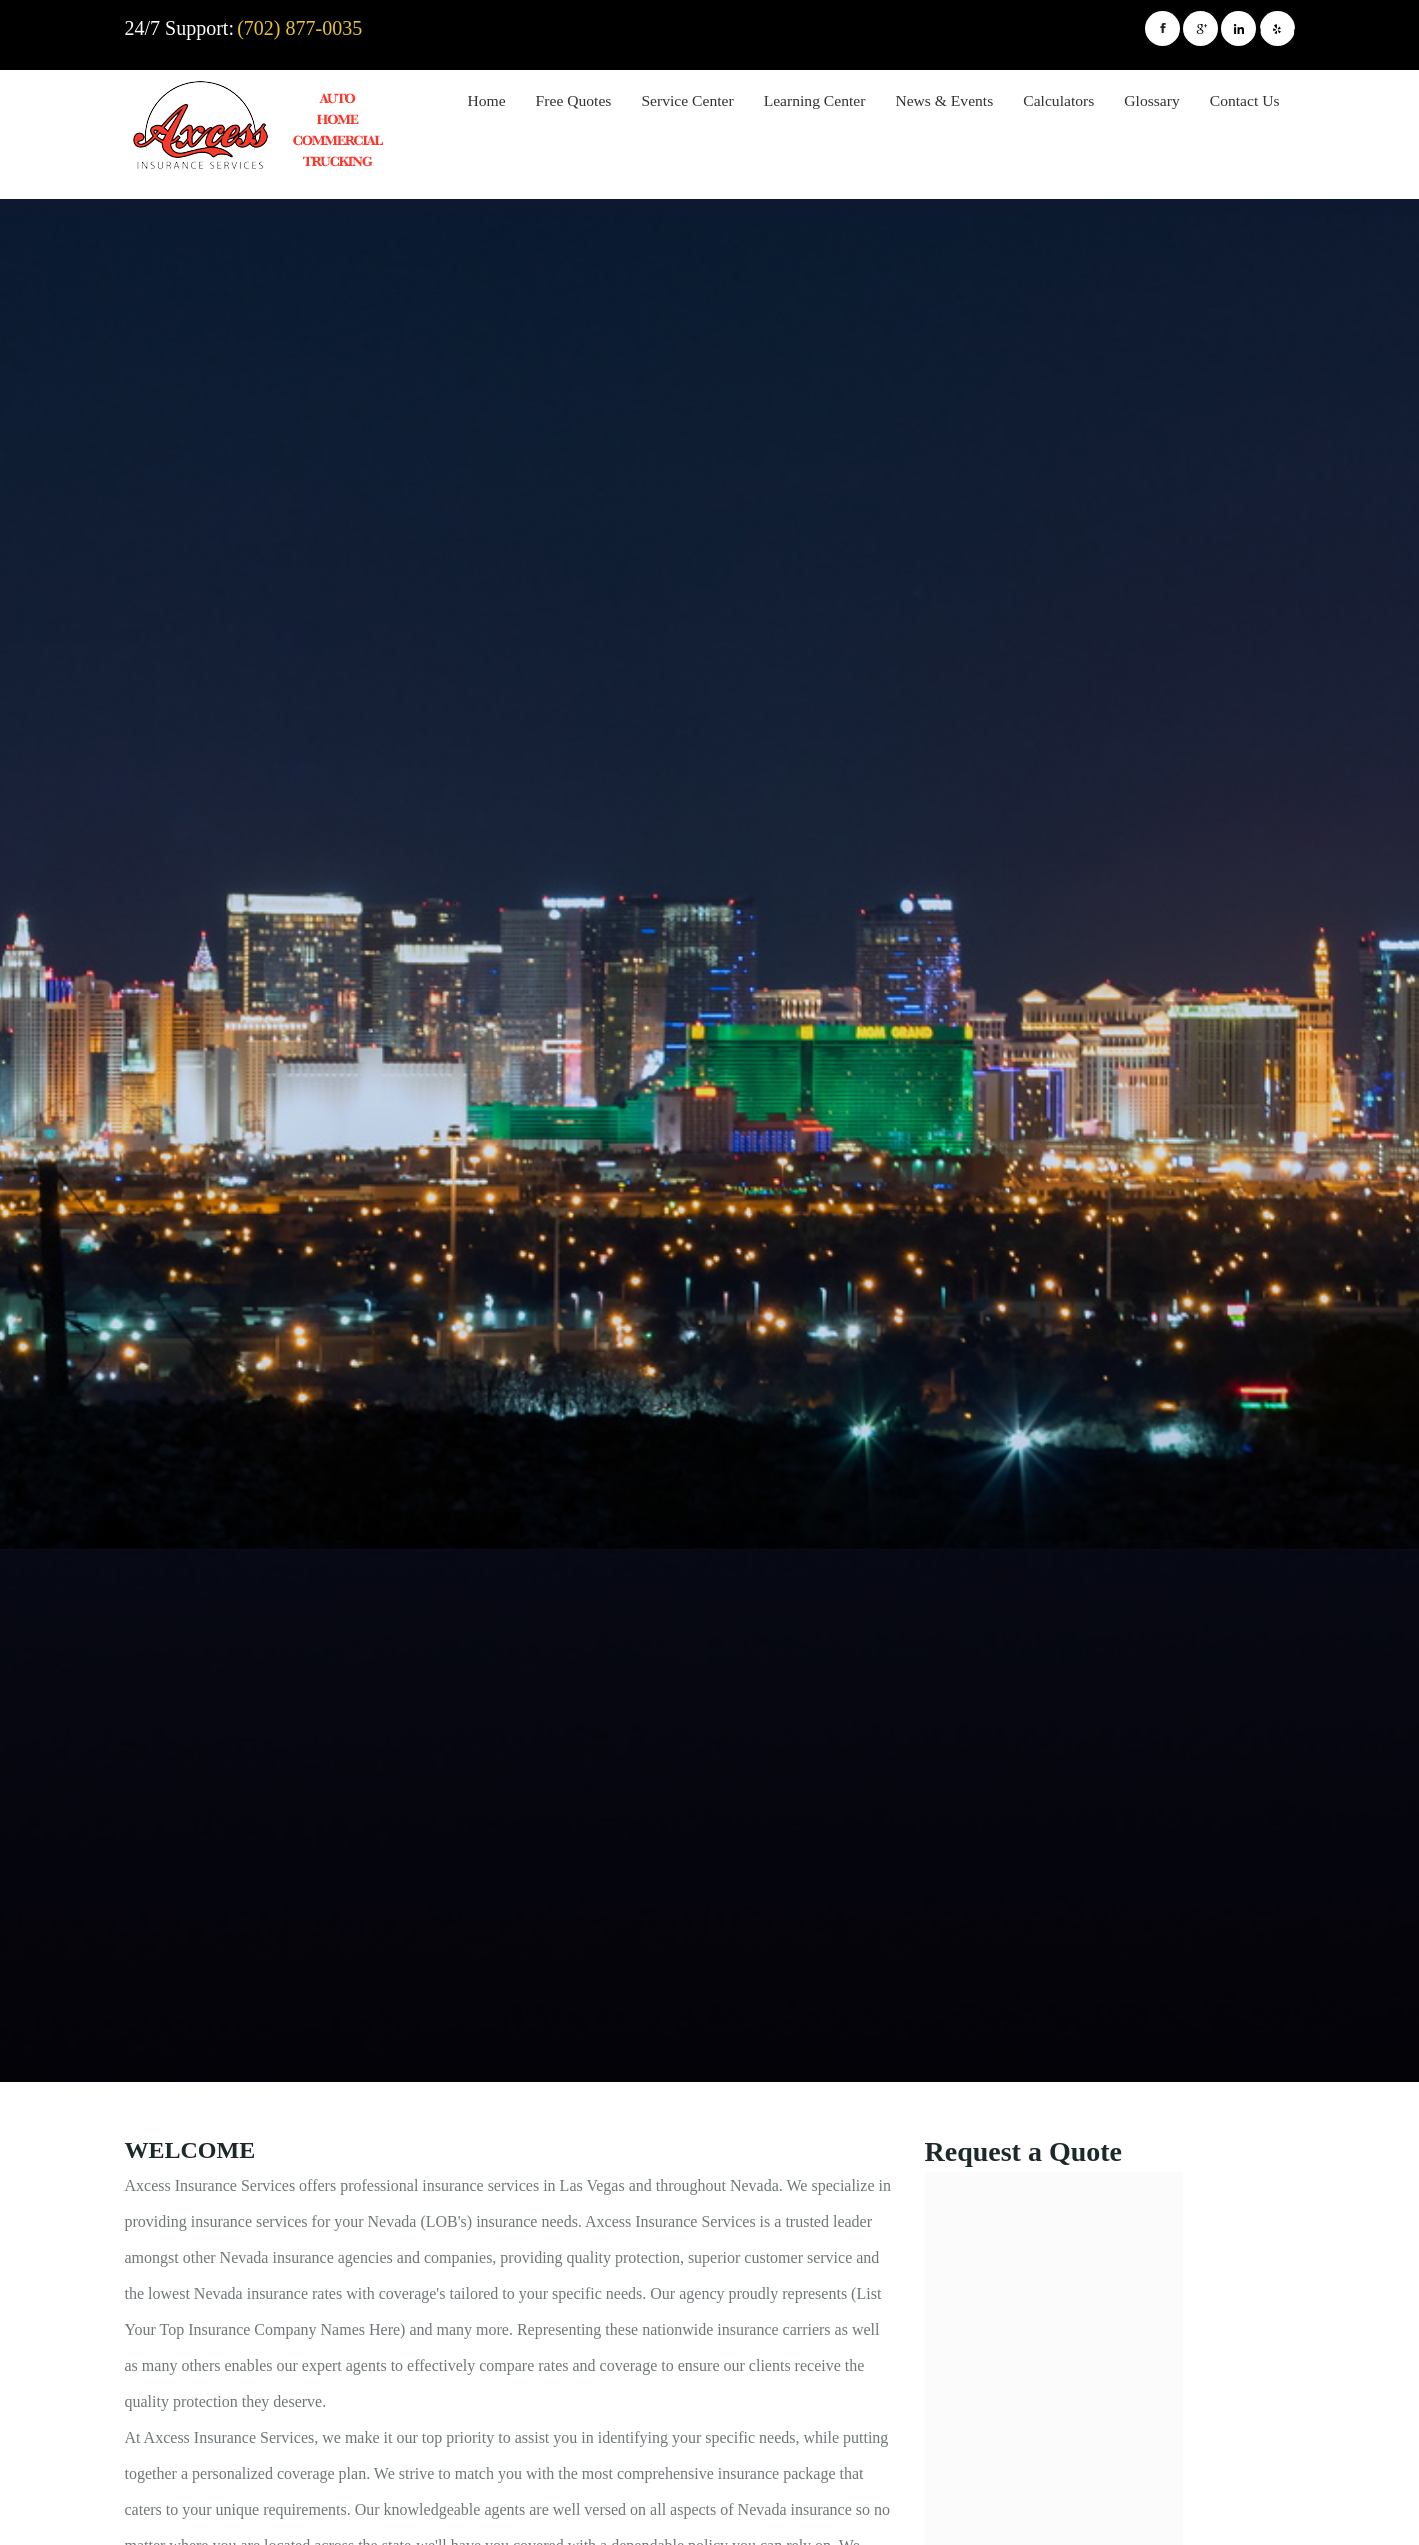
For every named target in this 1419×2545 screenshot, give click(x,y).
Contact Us (1245, 100)
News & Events (944, 100)
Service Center (687, 100)
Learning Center (815, 100)
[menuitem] (487, 104)
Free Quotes (574, 100)
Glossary (1151, 100)
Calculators (1058, 100)
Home (487, 100)
